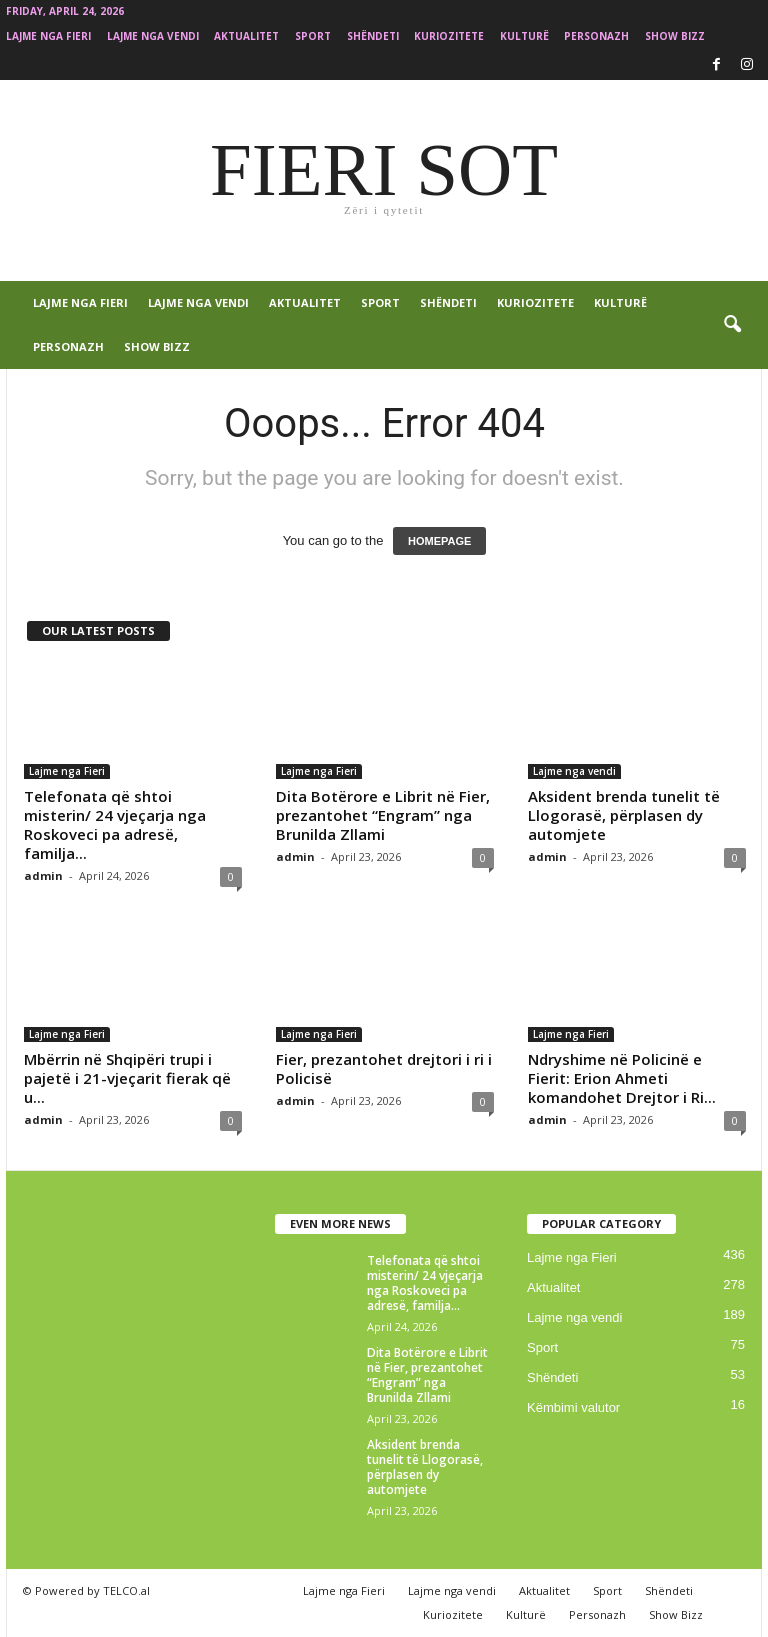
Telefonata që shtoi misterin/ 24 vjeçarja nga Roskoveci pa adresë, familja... (115, 824)
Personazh (596, 36)
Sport (313, 36)
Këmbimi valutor (573, 1407)
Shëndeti (373, 36)
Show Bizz (675, 36)
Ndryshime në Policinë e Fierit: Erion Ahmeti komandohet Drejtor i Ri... (622, 1078)
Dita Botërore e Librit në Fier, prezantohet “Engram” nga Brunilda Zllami (383, 815)
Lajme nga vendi (153, 36)
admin (43, 875)
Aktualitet (246, 36)
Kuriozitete (449, 36)
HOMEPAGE (439, 541)
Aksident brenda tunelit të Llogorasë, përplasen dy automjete (624, 815)
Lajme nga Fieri (48, 36)
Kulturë (524, 36)
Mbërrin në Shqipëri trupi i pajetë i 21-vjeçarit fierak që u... (127, 1078)
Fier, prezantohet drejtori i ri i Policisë (384, 1068)
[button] (732, 325)
